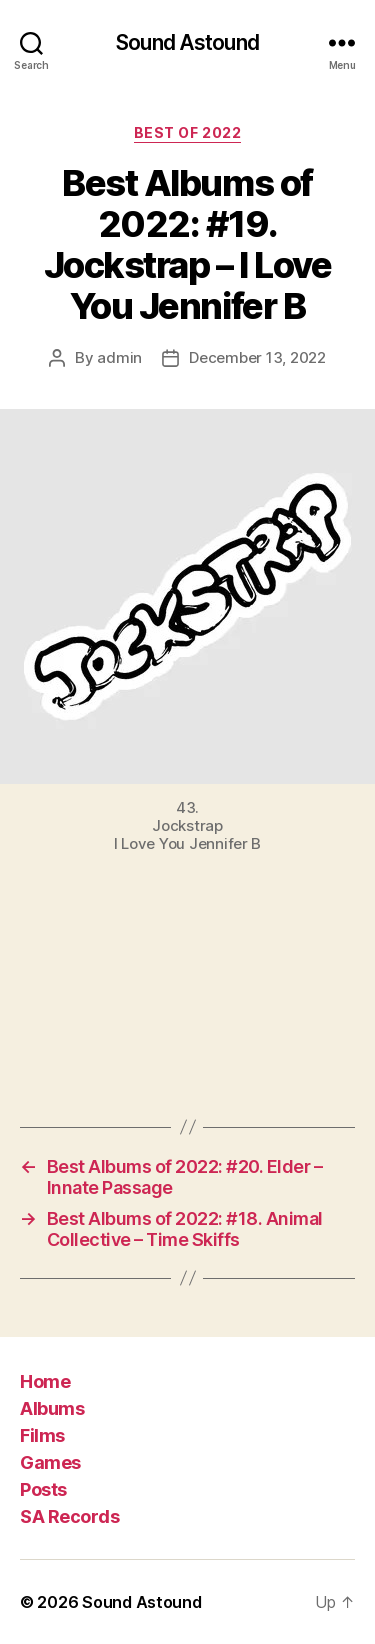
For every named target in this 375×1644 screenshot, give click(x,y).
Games (50, 1462)
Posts (43, 1489)
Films (42, 1435)
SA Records (69, 1516)
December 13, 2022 (257, 357)
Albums (52, 1408)
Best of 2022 (187, 132)
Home (45, 1381)
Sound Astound (187, 42)
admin (119, 357)
